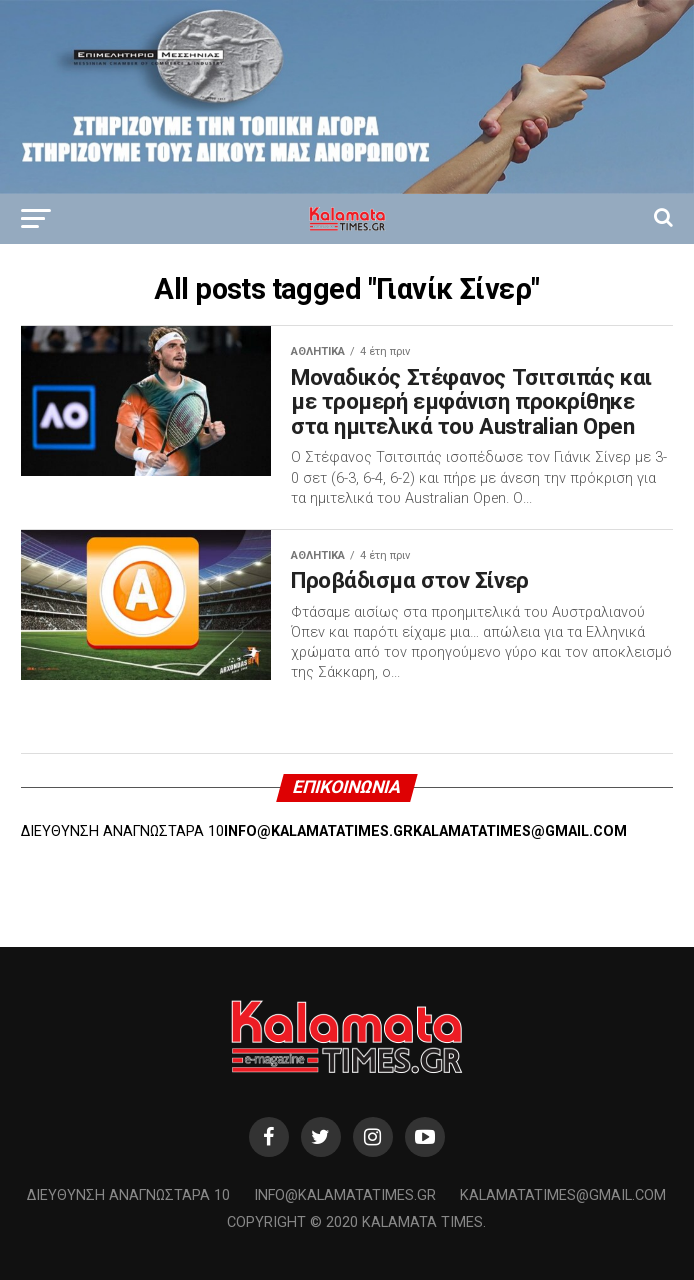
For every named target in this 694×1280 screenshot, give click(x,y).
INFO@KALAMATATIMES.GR (318, 831)
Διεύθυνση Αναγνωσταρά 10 (128, 1195)
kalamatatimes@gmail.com (563, 1195)
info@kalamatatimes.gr (345, 1195)
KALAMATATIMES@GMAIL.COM (520, 831)
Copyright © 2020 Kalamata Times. (356, 1222)
